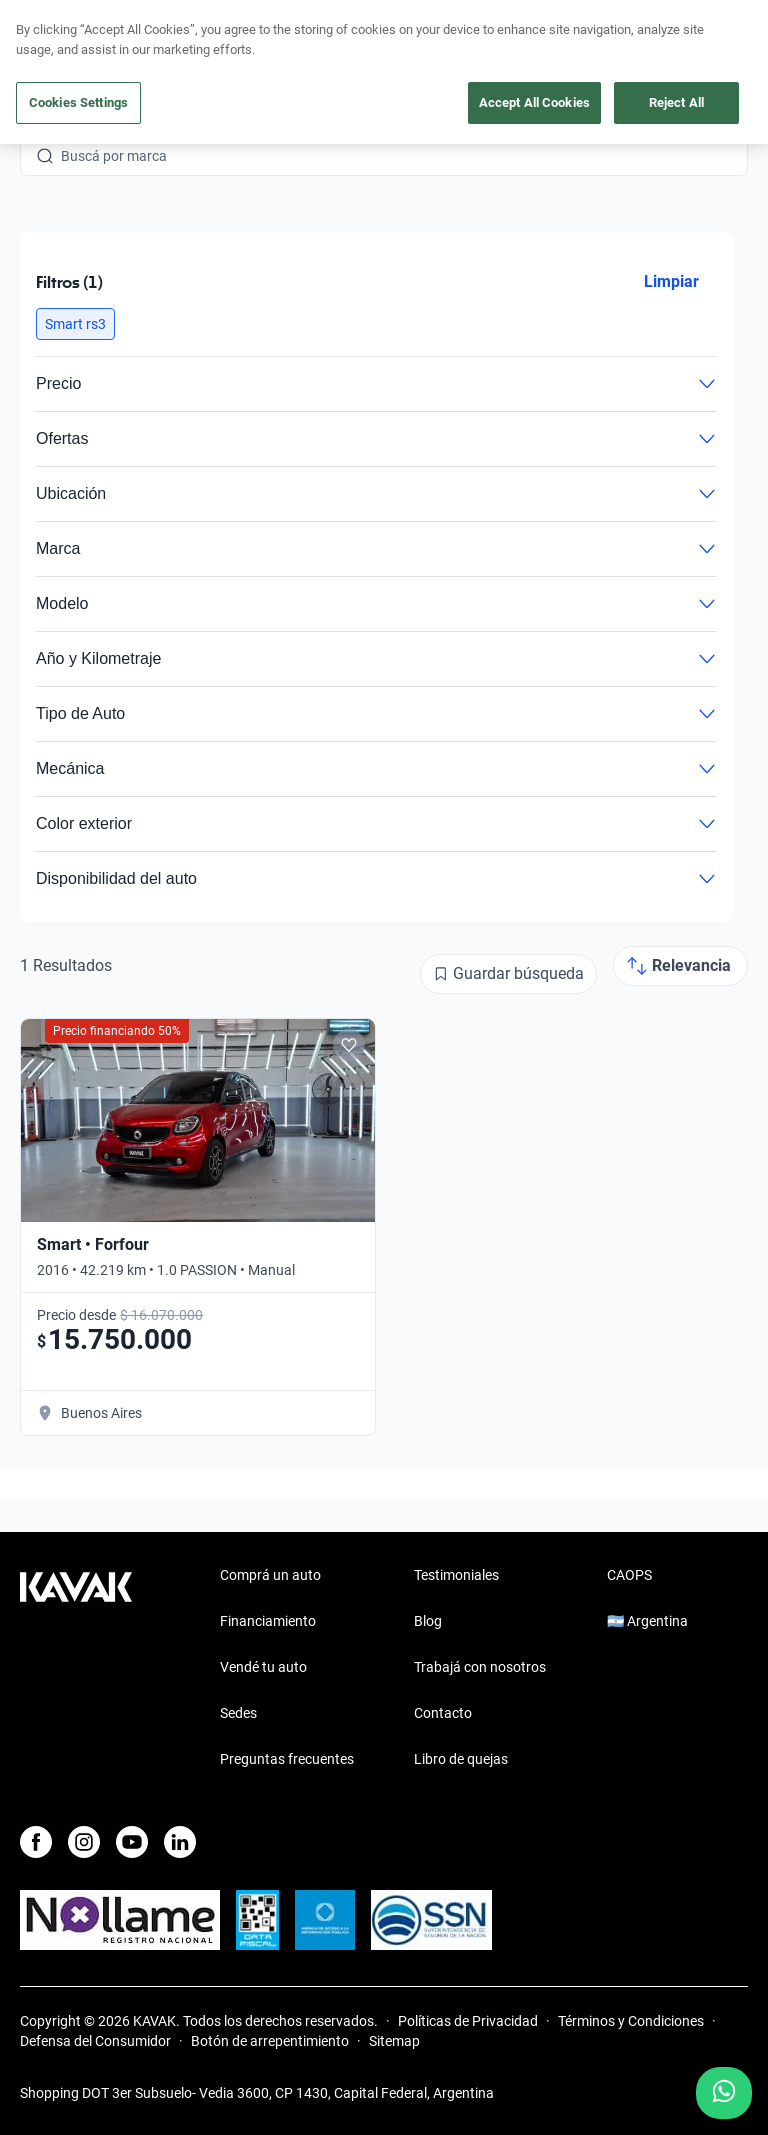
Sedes (238, 1713)
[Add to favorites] (349, 1045)
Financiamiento (268, 1621)
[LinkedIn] (180, 1842)
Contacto (443, 1713)
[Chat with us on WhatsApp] (724, 2093)
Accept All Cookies (534, 102)
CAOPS (629, 1575)
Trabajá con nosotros (480, 1667)
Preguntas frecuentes (287, 1759)
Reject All (676, 102)
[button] (75, 324)
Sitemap (394, 2041)
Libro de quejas (461, 1759)
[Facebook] (36, 1842)
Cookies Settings (78, 102)
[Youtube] (132, 1842)
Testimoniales (456, 1575)
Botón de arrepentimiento (270, 2041)
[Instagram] (84, 1842)
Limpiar (671, 281)
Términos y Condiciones (631, 2021)
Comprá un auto (270, 1575)
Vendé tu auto (263, 1667)
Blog (428, 1621)
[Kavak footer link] (76, 1669)
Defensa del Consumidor (95, 2041)
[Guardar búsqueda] (508, 974)
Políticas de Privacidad (468, 2021)
